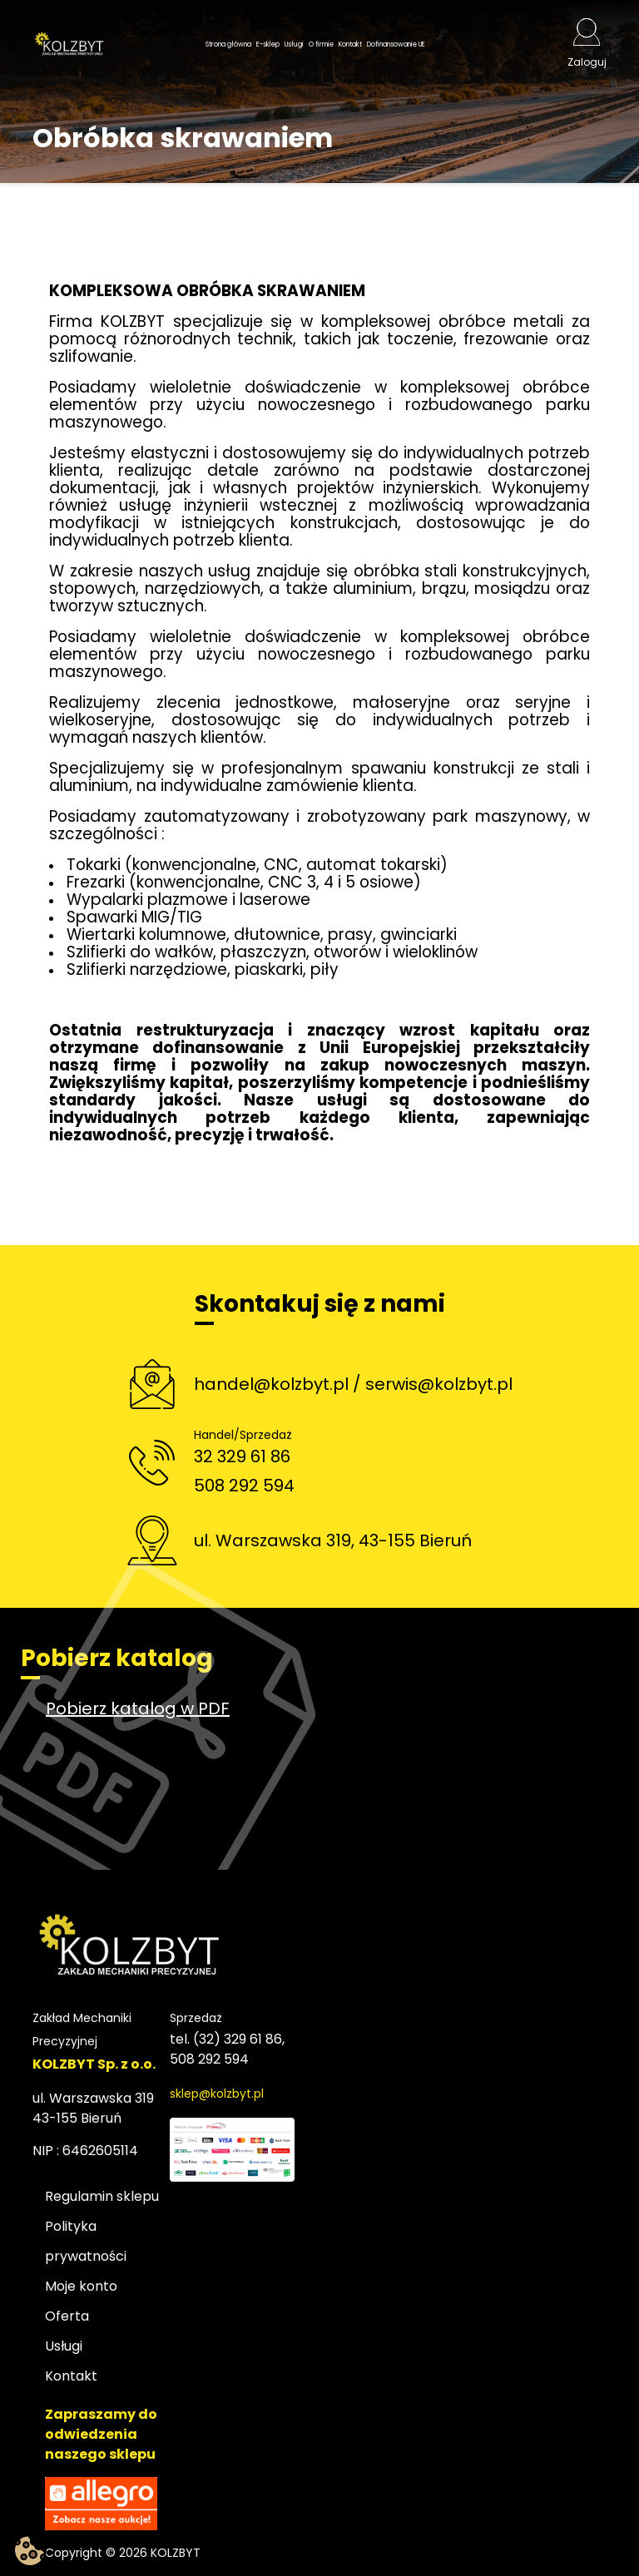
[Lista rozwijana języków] (542, 45)
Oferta (67, 2316)
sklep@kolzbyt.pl (217, 2093)
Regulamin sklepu (102, 2196)
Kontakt (350, 44)
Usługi (294, 44)
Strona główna (228, 44)
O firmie (321, 44)
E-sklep (268, 44)
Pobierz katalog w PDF (138, 1708)
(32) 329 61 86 (237, 2039)
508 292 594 (244, 1485)
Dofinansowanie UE (396, 44)
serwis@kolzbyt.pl (439, 1384)
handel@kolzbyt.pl (271, 1384)
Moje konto (81, 2286)
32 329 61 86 (242, 1456)
